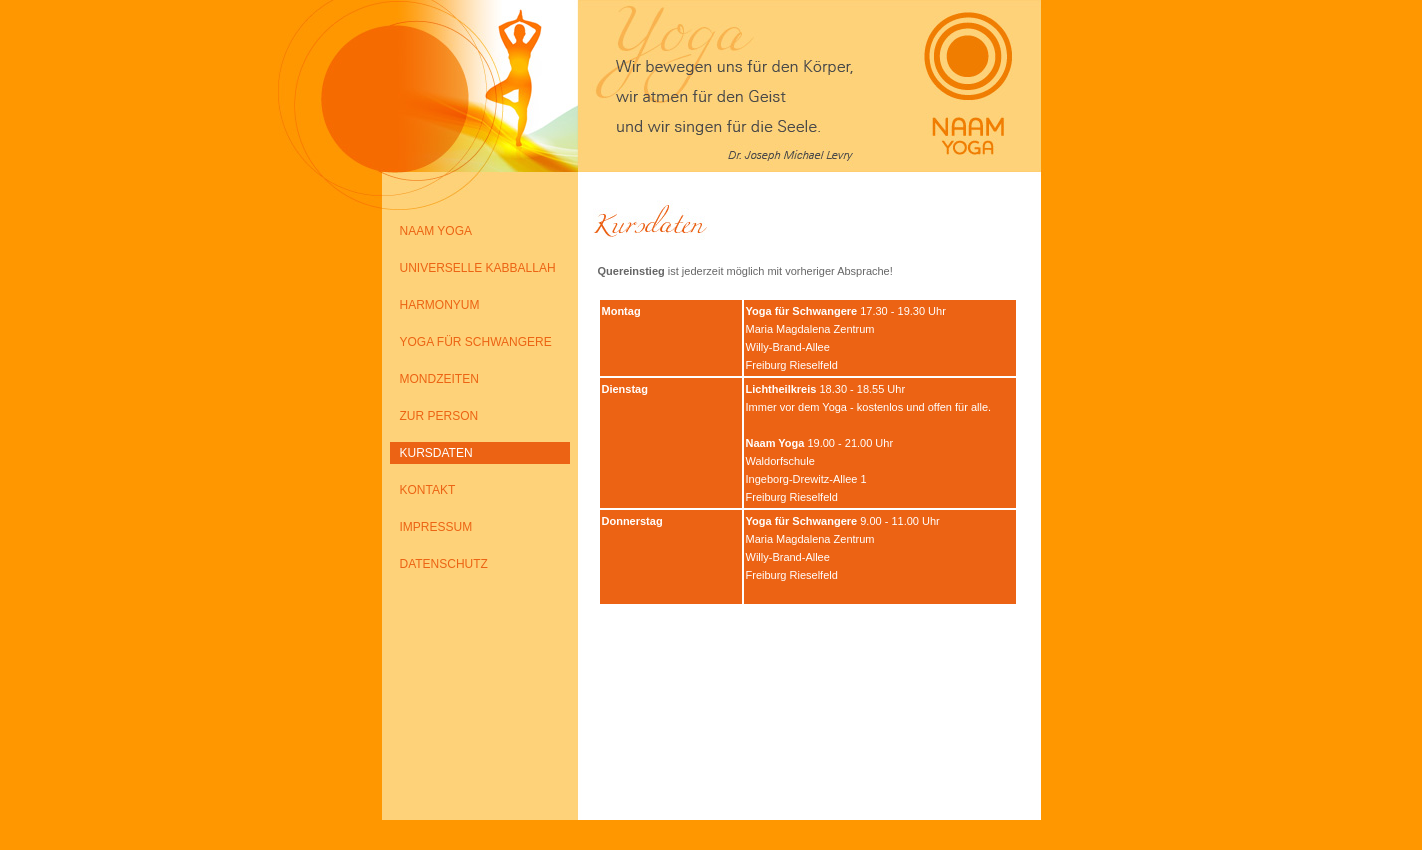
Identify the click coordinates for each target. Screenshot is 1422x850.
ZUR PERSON (439, 416)
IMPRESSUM (436, 527)
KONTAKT (428, 490)
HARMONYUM (440, 305)
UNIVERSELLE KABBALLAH (478, 268)
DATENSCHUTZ (444, 564)
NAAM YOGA (436, 231)
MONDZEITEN (439, 379)
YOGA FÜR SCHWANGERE (476, 342)
